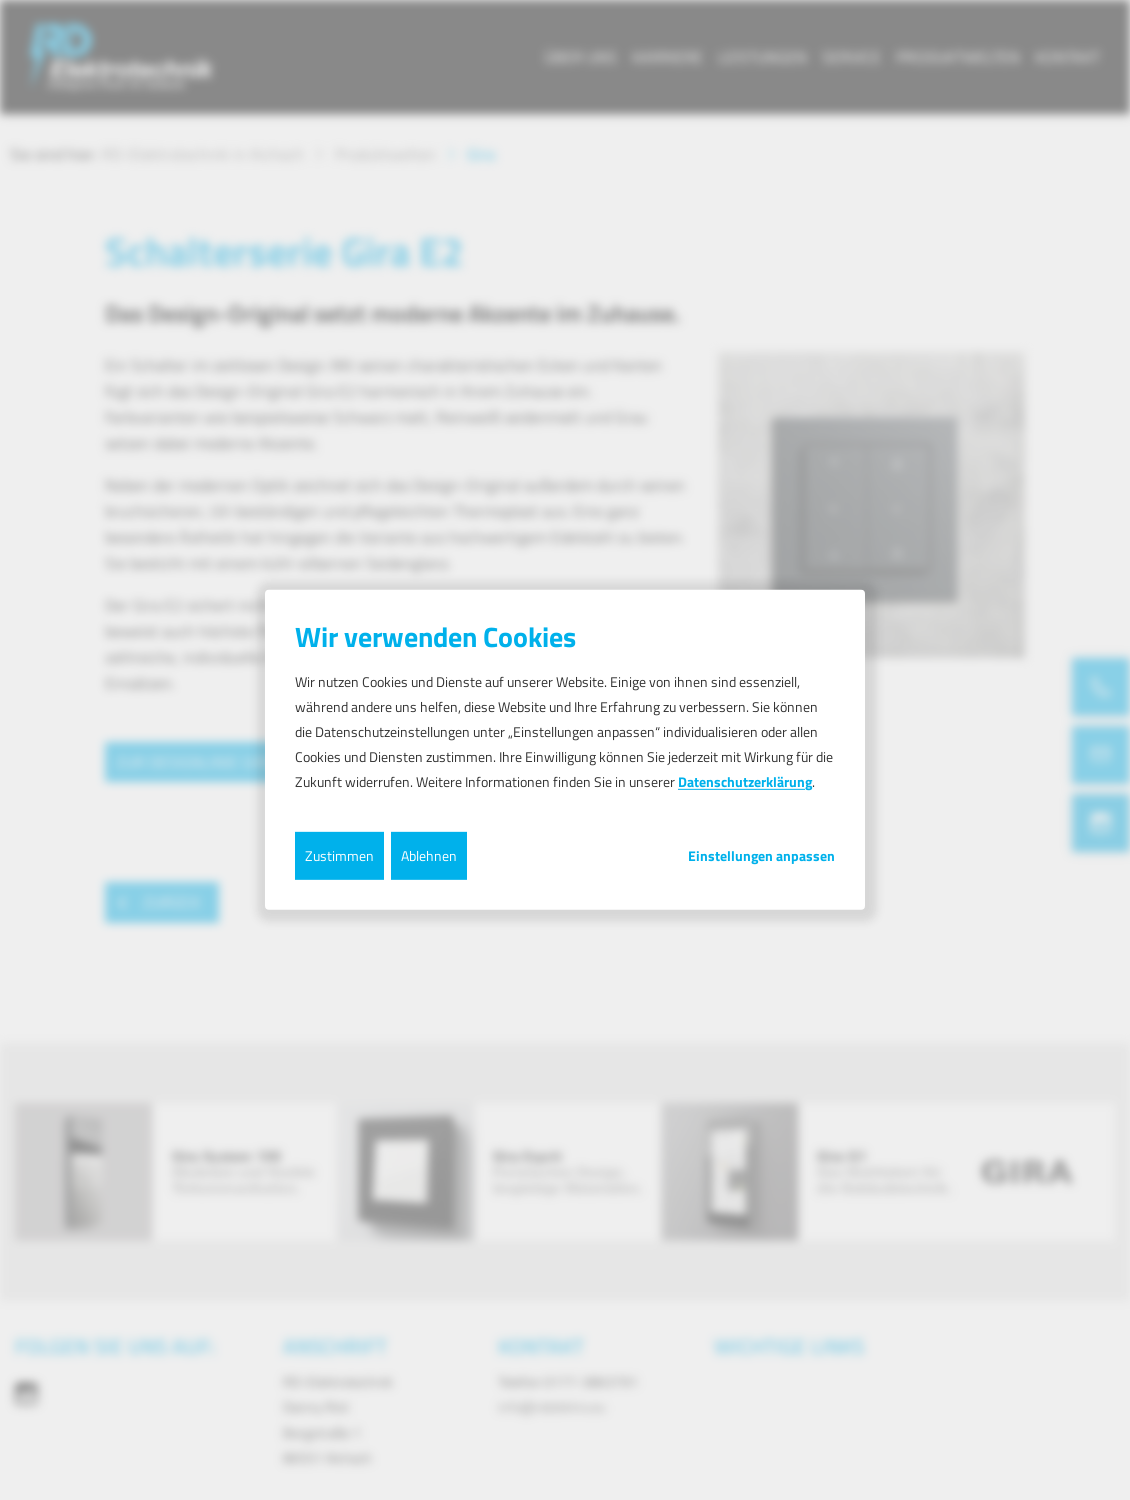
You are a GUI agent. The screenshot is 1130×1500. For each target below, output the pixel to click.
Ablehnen (429, 854)
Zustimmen (339, 854)
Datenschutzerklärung (745, 781)
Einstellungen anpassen (761, 855)
